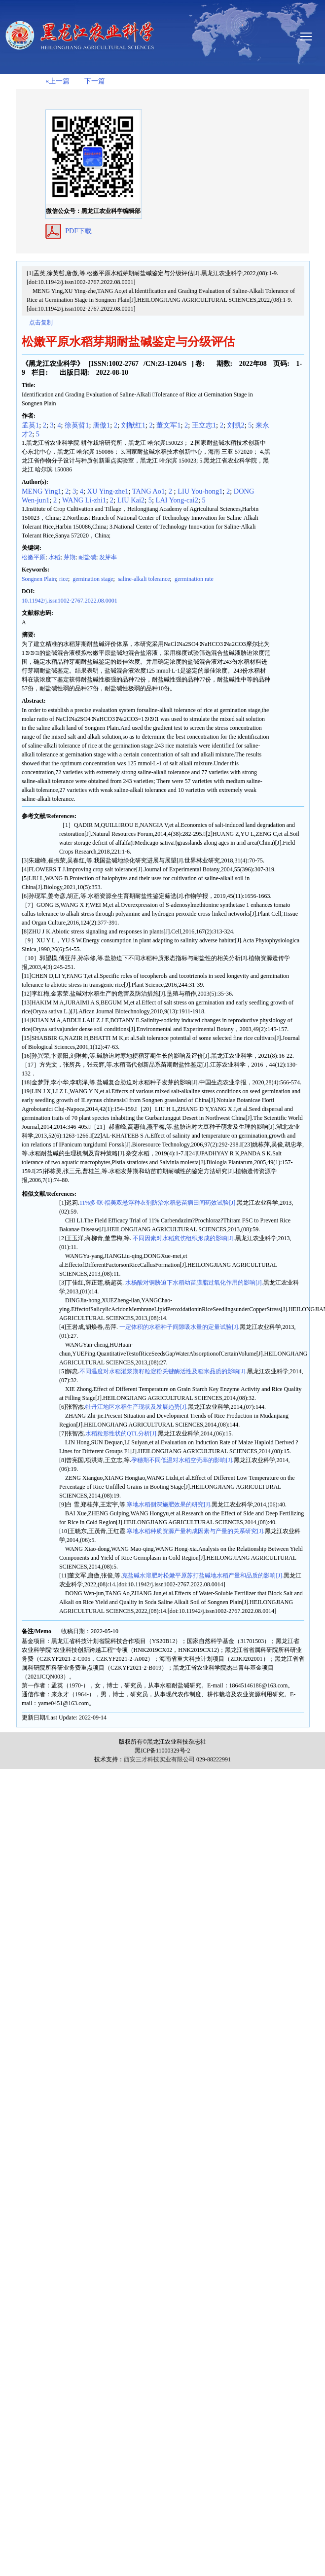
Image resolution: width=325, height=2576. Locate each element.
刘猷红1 (133, 425)
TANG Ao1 (148, 491)
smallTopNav (311, 35)
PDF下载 (78, 231)
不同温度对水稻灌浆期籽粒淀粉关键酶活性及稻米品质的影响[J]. (163, 1371)
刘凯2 (236, 425)
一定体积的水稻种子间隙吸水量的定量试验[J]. (179, 1327)
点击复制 (41, 322)
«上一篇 (57, 81)
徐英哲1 (77, 425)
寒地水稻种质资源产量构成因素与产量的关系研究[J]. (196, 1531)
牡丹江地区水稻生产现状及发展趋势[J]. (136, 1406)
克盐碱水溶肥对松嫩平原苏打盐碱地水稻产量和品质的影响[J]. (203, 1575)
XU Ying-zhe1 (108, 491)
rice (63, 578)
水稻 (54, 557)
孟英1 (30, 425)
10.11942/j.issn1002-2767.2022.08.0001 (69, 600)
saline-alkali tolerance (143, 578)
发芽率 (108, 557)
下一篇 (94, 81)
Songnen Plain (39, 578)
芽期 (69, 557)
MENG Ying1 (42, 491)
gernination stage (92, 578)
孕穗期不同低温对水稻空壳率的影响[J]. (182, 1460)
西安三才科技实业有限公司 (159, 1759)
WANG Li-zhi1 (84, 500)
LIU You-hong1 (200, 491)
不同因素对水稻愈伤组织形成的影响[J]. (183, 1238)
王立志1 (204, 425)
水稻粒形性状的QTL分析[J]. (121, 1433)
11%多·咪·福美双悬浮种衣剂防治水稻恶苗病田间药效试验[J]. (158, 1202)
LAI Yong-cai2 (177, 500)
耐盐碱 (87, 557)
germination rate (193, 578)
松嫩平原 (33, 557)
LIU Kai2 (131, 500)
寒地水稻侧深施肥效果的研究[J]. (169, 1504)
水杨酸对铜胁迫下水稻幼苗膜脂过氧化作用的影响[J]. (193, 1282)
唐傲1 (101, 425)
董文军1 (168, 425)
